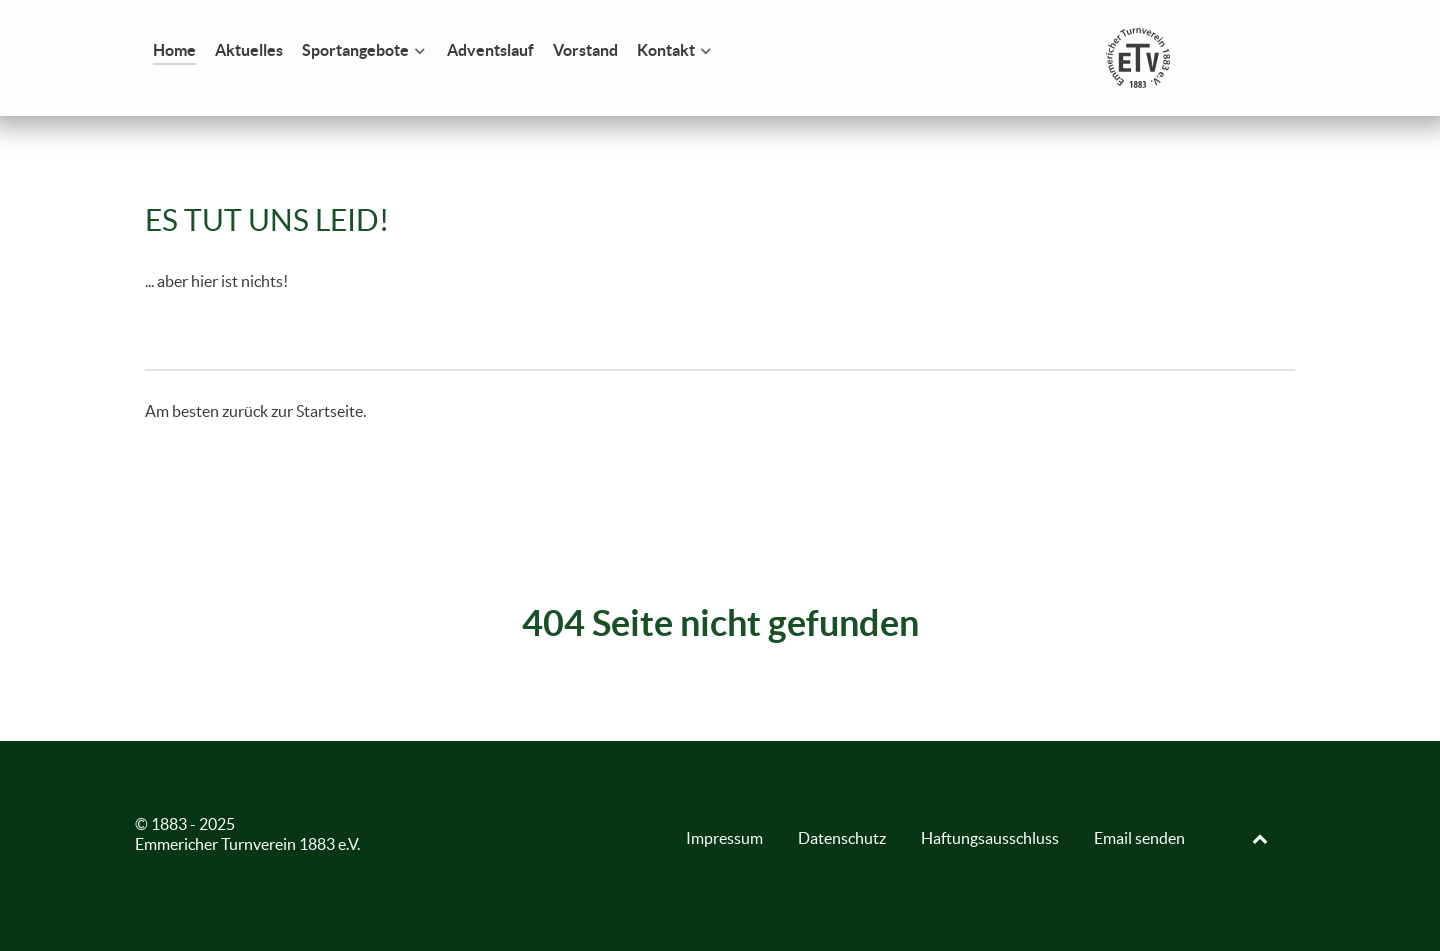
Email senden (1139, 838)
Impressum (724, 838)
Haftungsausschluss (990, 838)
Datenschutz (842, 838)
